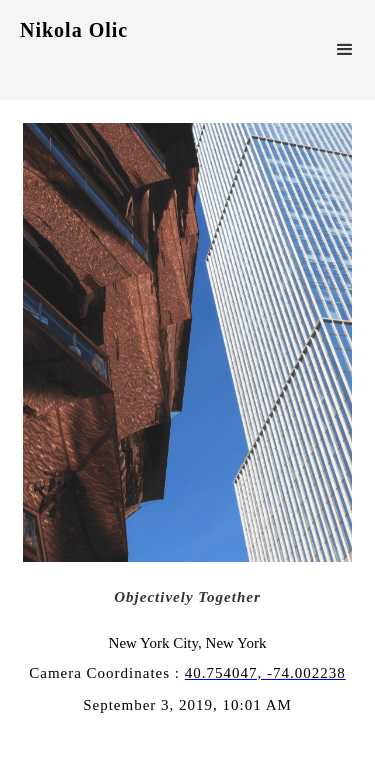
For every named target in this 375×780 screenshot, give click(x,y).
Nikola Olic (74, 30)
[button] (345, 50)
